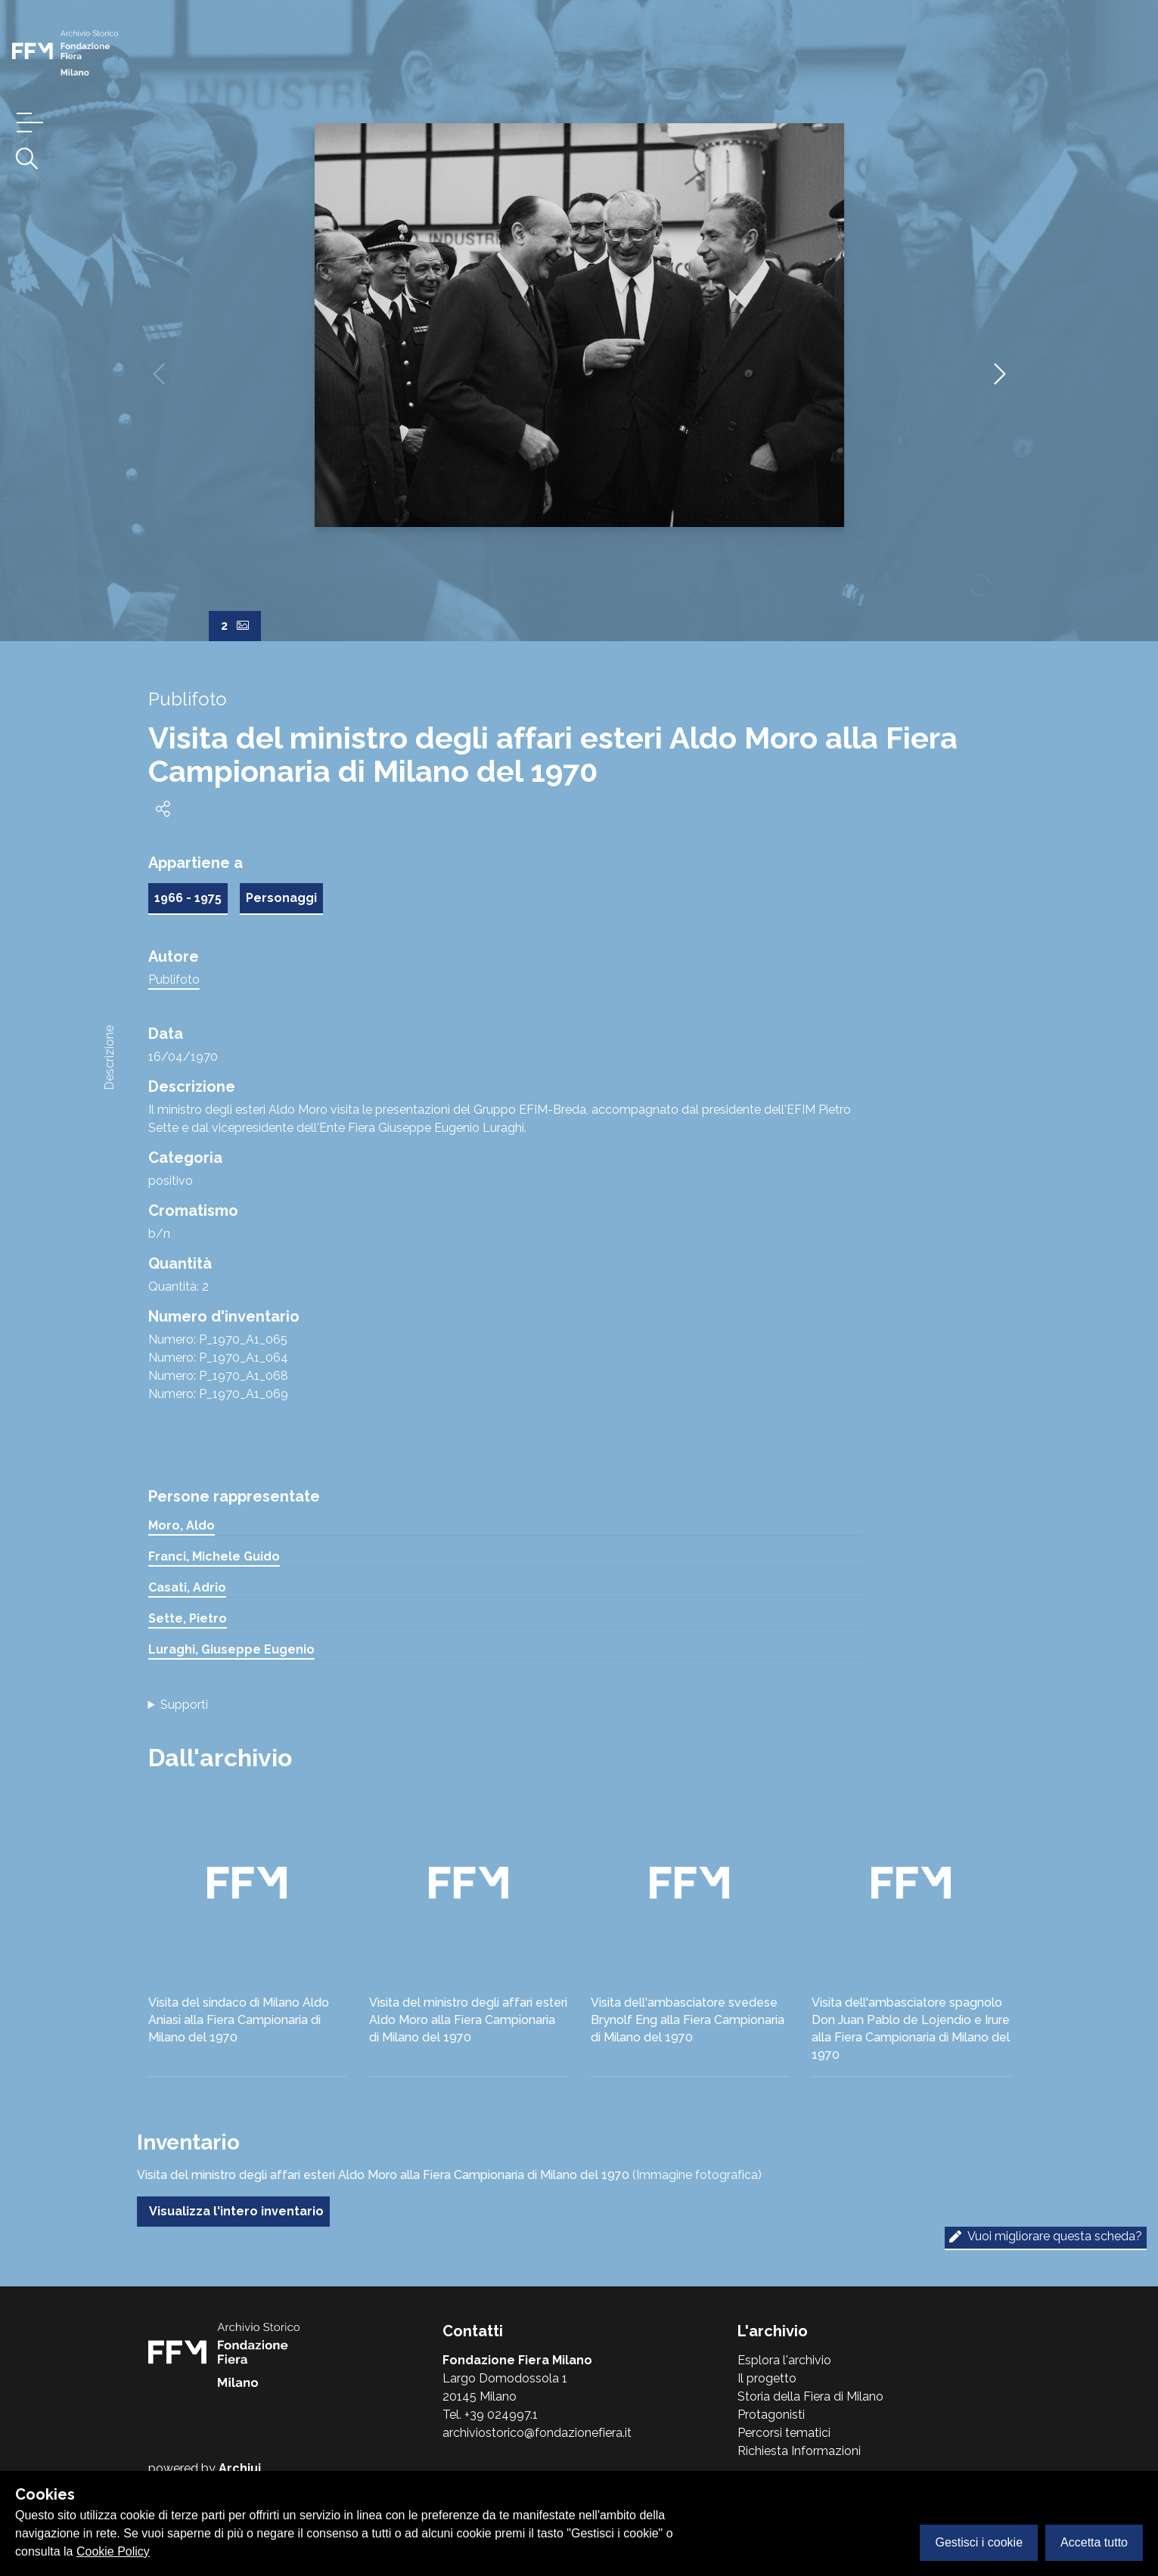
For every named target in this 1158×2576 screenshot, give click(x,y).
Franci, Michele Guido (214, 1556)
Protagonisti (771, 2414)
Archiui (240, 2468)
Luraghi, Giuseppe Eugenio (231, 1649)
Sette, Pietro (187, 1618)
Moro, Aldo (181, 1525)
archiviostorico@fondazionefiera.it (537, 2433)
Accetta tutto (1094, 2542)
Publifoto (174, 979)
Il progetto (766, 2378)
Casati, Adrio (187, 1587)
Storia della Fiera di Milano (810, 2396)
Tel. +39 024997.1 (490, 2414)
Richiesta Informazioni (799, 2451)
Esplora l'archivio (784, 2360)
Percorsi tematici (783, 2433)
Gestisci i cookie (979, 2542)
